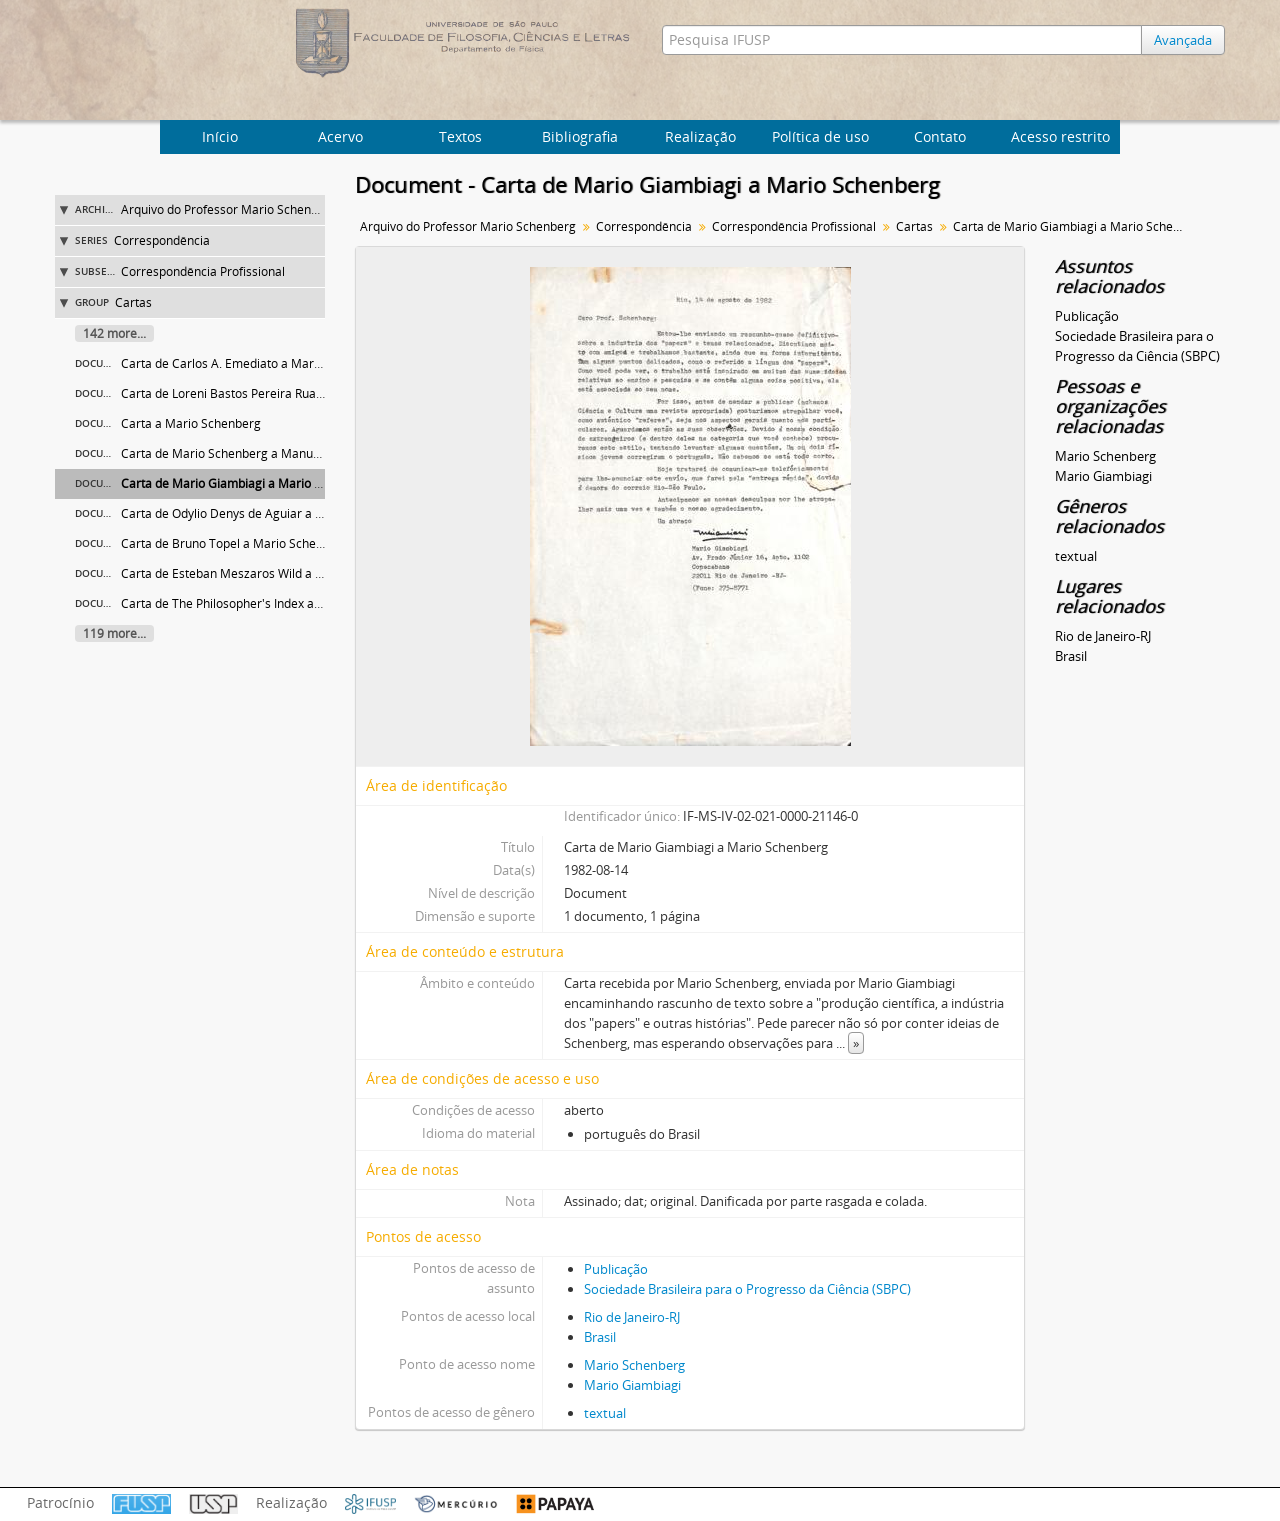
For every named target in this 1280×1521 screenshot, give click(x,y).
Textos (460, 136)
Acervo (340, 136)
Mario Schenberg (634, 1365)
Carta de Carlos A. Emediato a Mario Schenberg (254, 363)
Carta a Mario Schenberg (191, 423)
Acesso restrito (1060, 136)
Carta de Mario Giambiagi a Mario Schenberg (247, 483)
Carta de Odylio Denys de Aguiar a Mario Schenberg (266, 513)
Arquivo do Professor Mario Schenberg (229, 209)
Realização (700, 136)
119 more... (114, 633)
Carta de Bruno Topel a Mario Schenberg (235, 543)
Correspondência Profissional (203, 271)
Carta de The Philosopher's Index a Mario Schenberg (267, 603)
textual (605, 1413)
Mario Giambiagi (632, 1385)
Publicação (616, 1269)
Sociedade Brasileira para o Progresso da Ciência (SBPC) (747, 1289)
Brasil (600, 1337)
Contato (940, 136)
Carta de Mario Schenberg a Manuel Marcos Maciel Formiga (289, 453)
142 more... (114, 333)
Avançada (1183, 40)
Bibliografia (580, 136)
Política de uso (820, 136)
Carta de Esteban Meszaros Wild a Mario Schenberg (266, 573)
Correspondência (162, 240)
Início (220, 136)
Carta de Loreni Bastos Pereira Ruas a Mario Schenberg (276, 393)
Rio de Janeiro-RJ (632, 1317)
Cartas (133, 302)
